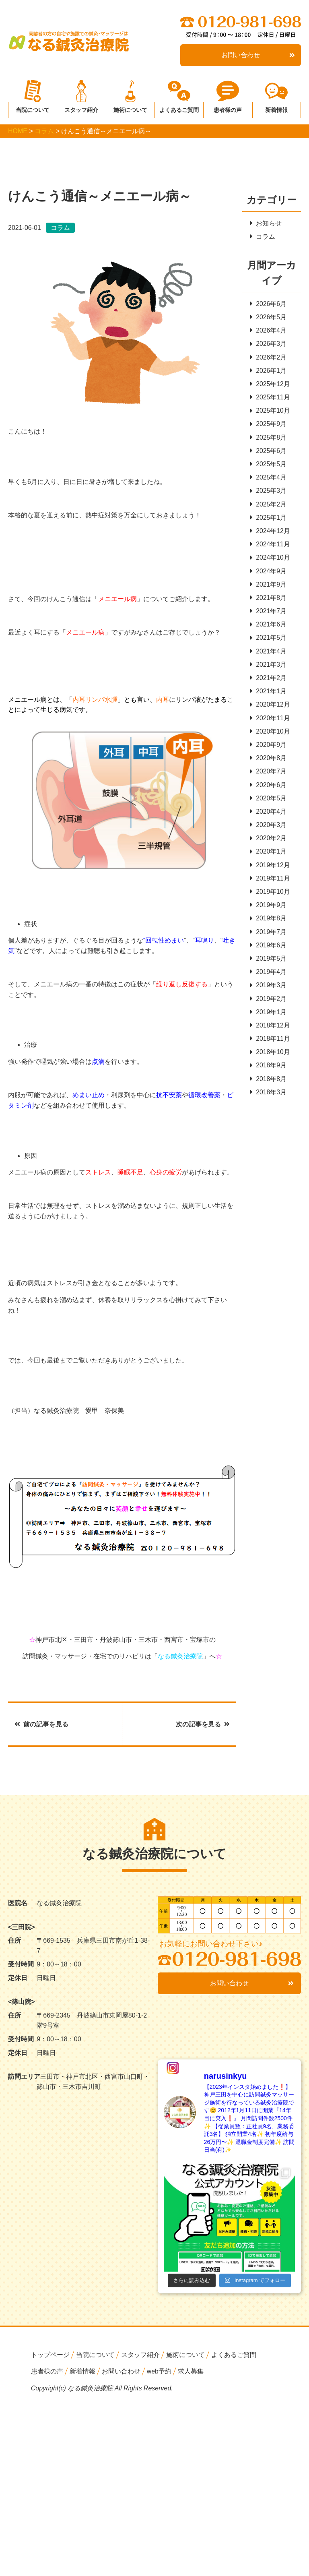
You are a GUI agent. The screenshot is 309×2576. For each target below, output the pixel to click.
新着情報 (276, 107)
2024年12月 (270, 534)
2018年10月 (270, 1061)
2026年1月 (268, 371)
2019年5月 (268, 966)
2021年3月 (268, 669)
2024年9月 (268, 574)
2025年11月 (270, 398)
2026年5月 (268, 317)
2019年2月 (268, 1007)
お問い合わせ (258, 55)
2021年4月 (268, 655)
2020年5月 (268, 804)
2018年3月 (268, 1102)
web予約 (159, 2371)
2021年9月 (268, 588)
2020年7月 (268, 777)
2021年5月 (268, 642)
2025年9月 (268, 425)
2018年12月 (270, 1034)
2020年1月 (268, 858)
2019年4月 (268, 980)
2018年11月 (270, 1047)
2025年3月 (268, 493)
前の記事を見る (41, 1724)
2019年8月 (268, 926)
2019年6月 (268, 953)
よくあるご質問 (179, 107)
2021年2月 (268, 682)
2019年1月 (268, 1020)
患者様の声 (228, 107)
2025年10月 (270, 412)
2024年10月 (270, 561)
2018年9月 (268, 1074)
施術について (130, 107)
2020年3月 (268, 831)
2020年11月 (270, 723)
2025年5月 (268, 466)
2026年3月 (268, 344)
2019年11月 (270, 885)
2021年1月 (268, 696)
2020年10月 (270, 737)
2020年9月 (268, 750)
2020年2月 (268, 844)
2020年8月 (268, 764)
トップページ (50, 2354)
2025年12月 (270, 385)
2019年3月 (268, 993)
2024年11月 (270, 547)
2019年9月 (268, 912)
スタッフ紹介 (81, 107)
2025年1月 (268, 520)
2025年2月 (268, 507)
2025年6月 (268, 452)
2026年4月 (268, 331)
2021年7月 (268, 615)
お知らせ (266, 223)
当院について (32, 107)
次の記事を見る (203, 1724)
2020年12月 (270, 709)
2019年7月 (268, 940)
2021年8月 (268, 601)
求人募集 (191, 2371)
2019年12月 (270, 872)
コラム (262, 236)
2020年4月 (268, 818)
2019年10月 (270, 899)
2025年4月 (268, 479)
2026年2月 (268, 358)
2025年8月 (268, 439)
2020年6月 (268, 791)
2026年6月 (268, 304)
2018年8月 (268, 1088)
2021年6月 (268, 628)
